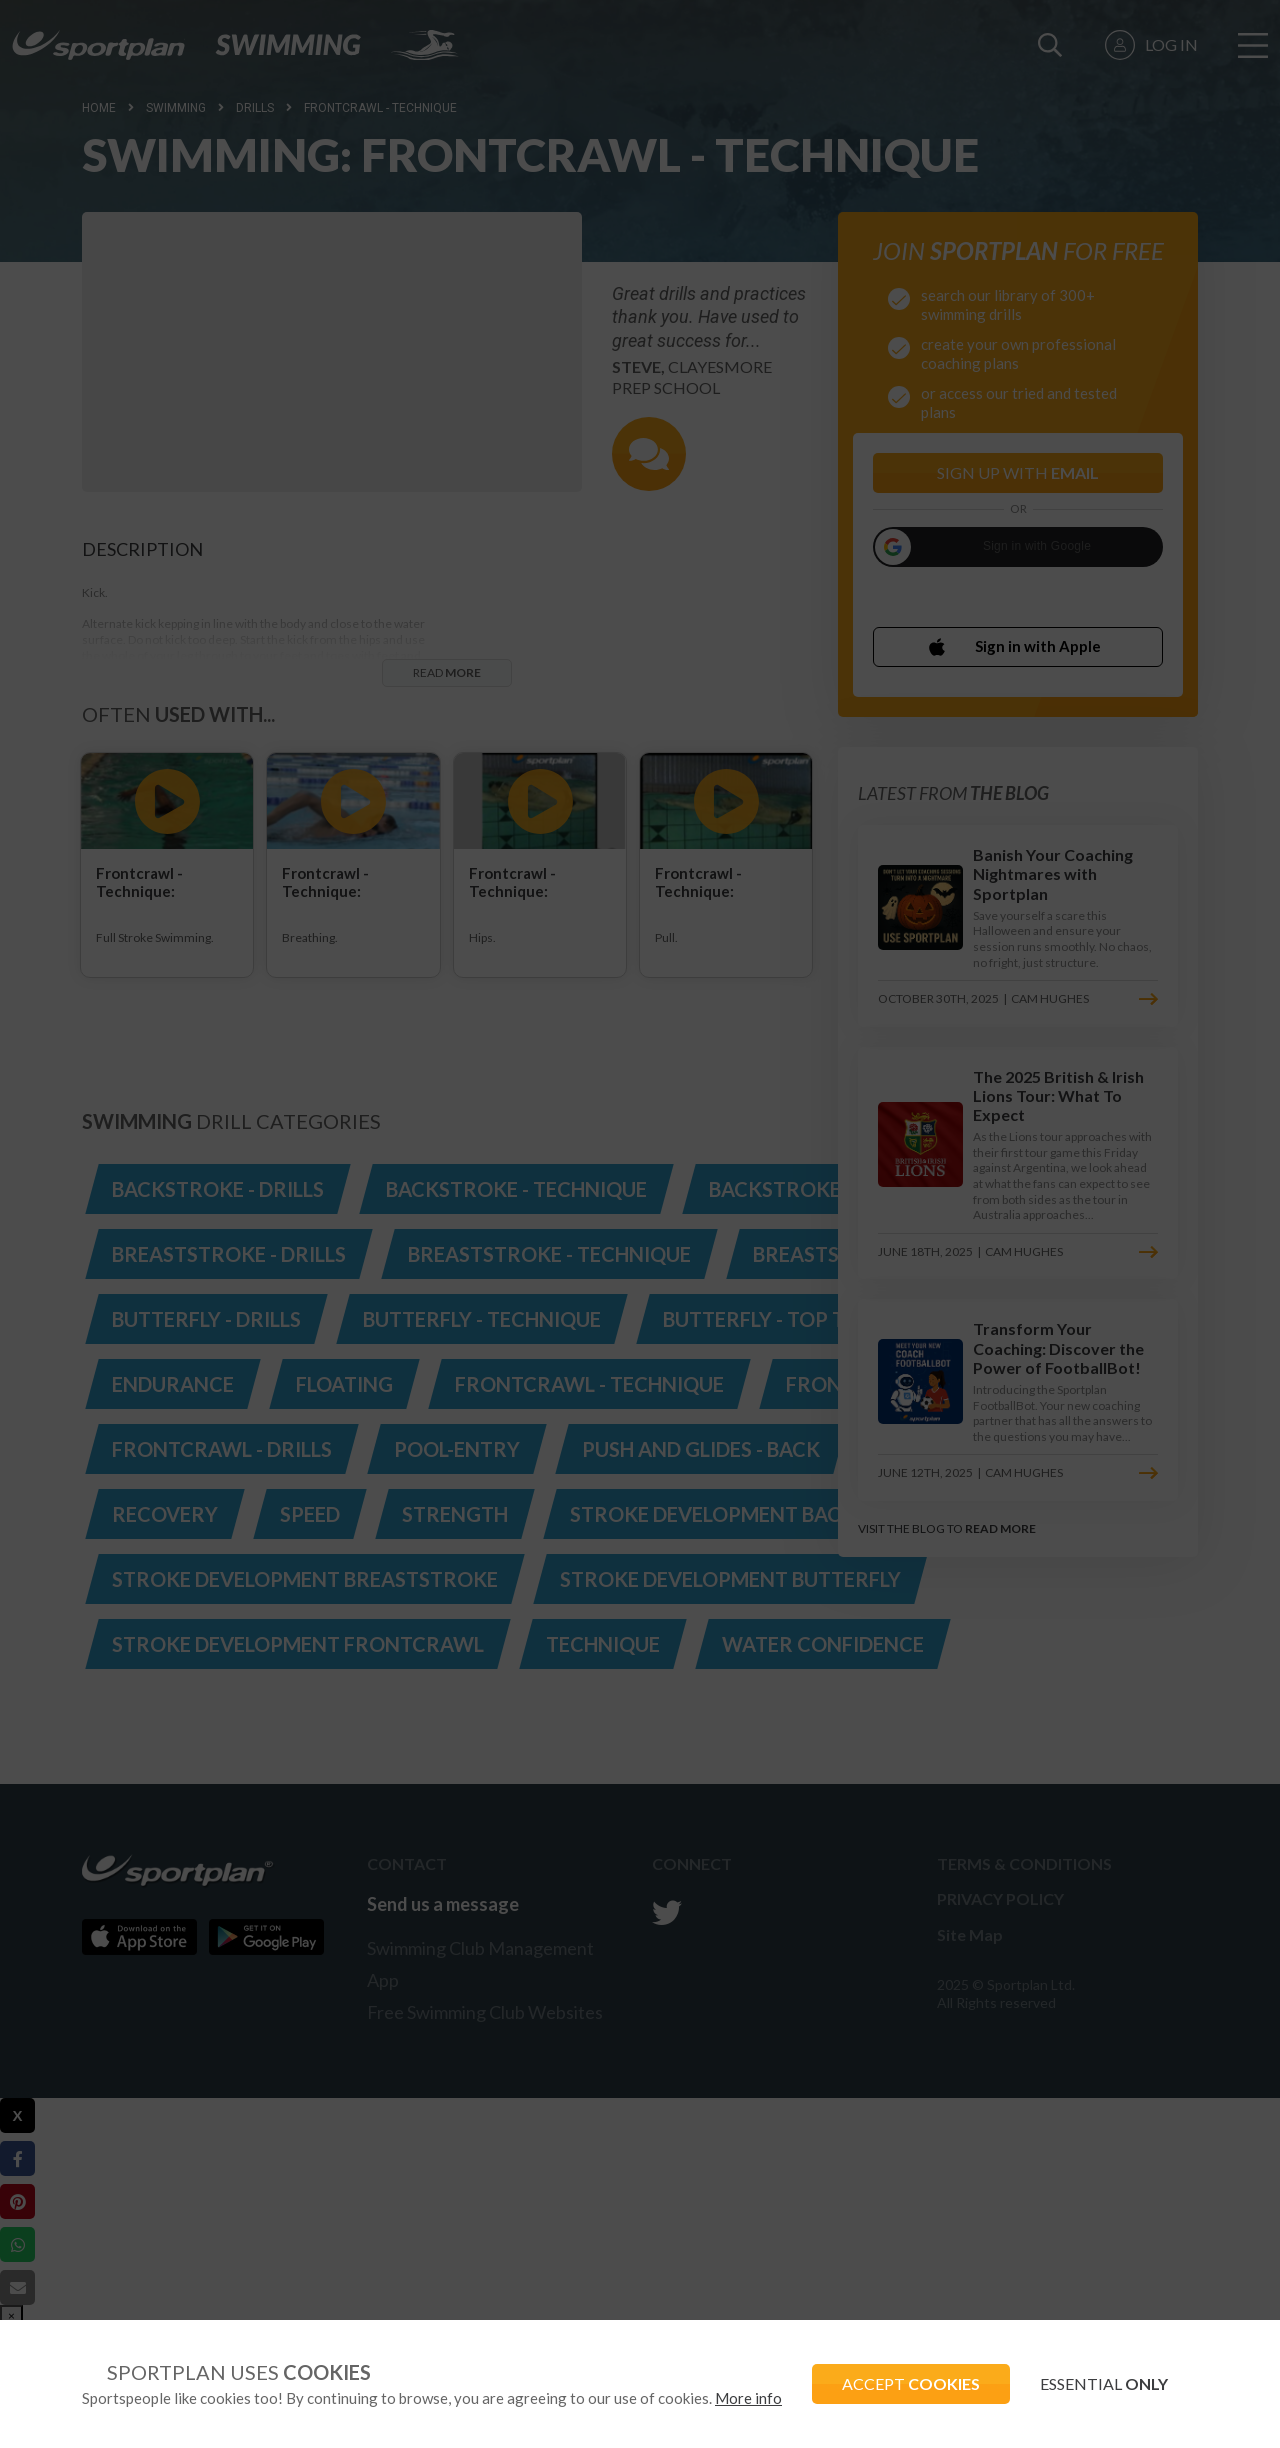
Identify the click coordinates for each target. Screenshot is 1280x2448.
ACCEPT (911, 2383)
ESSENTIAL (1104, 2383)
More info (748, 2398)
